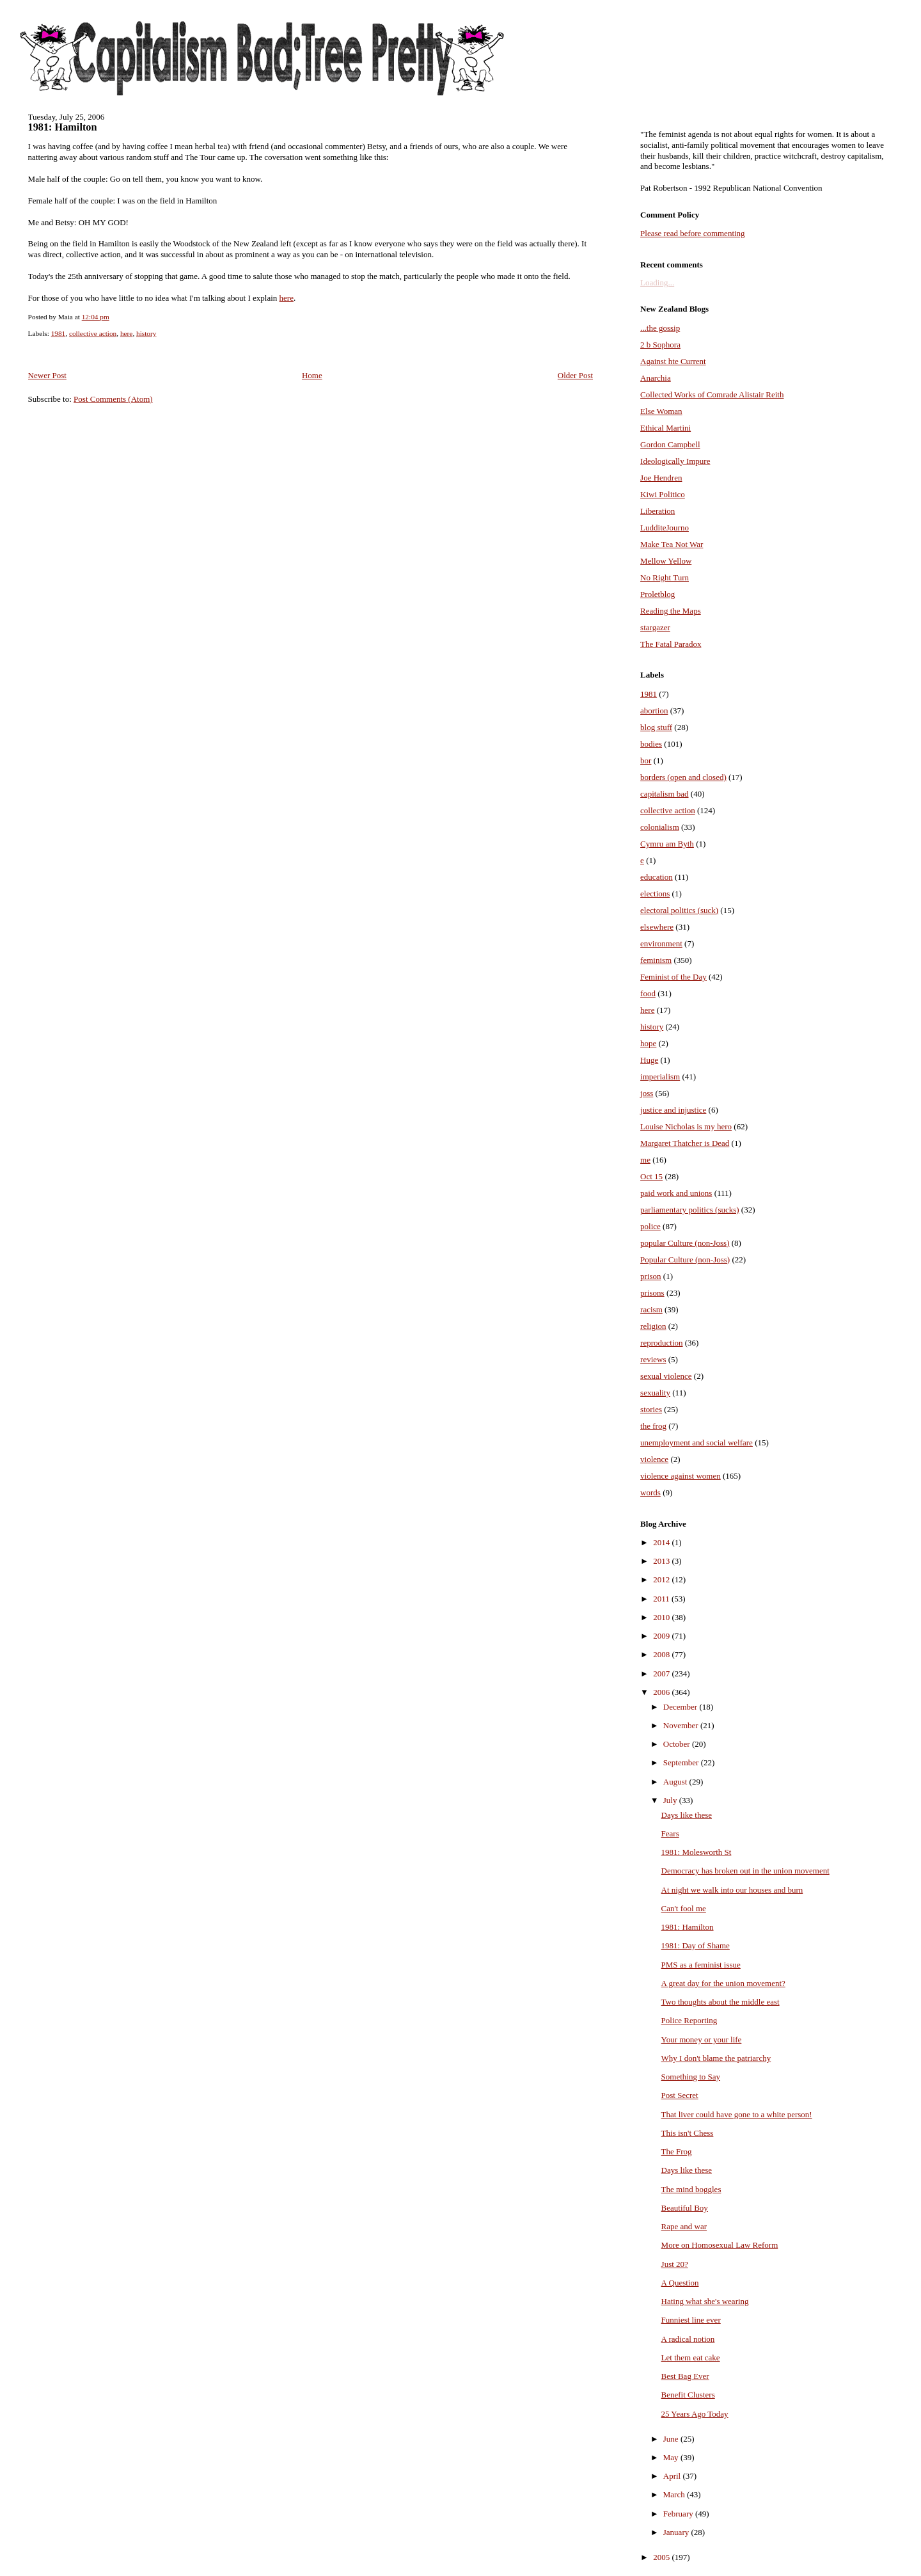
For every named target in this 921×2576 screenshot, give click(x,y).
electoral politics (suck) (679, 910)
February (679, 2513)
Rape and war (684, 2226)
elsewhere (656, 927)
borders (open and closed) (683, 777)
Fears (670, 1833)
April (673, 2476)
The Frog (676, 2151)
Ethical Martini (665, 428)
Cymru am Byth (667, 843)
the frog (653, 1426)
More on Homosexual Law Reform (719, 2245)
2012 (662, 1579)
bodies (651, 744)
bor (645, 760)
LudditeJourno (664, 527)
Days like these (686, 1815)
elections (655, 893)
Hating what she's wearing (705, 2301)
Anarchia (655, 378)
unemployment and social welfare (696, 1442)
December (681, 1707)
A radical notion (688, 2339)
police (650, 1226)
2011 (662, 1598)
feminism (656, 960)
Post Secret (679, 2095)
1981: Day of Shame (695, 1945)
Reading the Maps (670, 611)
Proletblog (657, 594)
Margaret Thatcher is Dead (684, 1143)
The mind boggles (691, 2189)
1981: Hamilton (62, 127)
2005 (662, 2557)
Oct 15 (651, 1176)
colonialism (659, 827)
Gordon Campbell (670, 444)
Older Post (575, 375)
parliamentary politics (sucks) (689, 1209)
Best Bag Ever (685, 2376)
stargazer (655, 627)
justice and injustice (673, 1110)
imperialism (660, 1076)
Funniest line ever (691, 2320)
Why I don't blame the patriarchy (716, 2058)
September (682, 1762)
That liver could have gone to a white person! (736, 2114)
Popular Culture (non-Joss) (685, 1259)
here (286, 298)
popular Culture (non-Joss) (684, 1243)
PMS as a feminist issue (701, 1964)
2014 (662, 1542)
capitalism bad (664, 794)
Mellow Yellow (665, 561)
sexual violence (666, 1376)
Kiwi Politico (662, 494)
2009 (662, 1636)
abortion (654, 710)
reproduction (661, 1343)
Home (312, 375)
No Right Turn (664, 577)
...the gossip (660, 328)
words (650, 1492)
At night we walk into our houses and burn (732, 1890)
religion (653, 1326)
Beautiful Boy (684, 2208)
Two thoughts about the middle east (720, 2002)
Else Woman (661, 411)
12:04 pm (95, 317)
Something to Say (690, 2076)
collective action (92, 333)
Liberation (657, 511)
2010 (662, 1617)
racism (651, 1309)
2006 (662, 1692)
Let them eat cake (690, 2357)
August (676, 1781)
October (677, 1744)
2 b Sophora (660, 344)
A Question (680, 2282)
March (675, 2494)
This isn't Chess (687, 2133)
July (671, 1800)
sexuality (655, 1392)
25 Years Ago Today (694, 2414)
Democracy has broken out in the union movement (745, 1870)
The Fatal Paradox (670, 644)
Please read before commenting (692, 233)
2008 (662, 1654)
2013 (662, 1561)
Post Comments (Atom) (113, 399)
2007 (662, 1673)
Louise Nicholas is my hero (686, 1126)
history (146, 333)
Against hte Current (673, 361)
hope (648, 1043)
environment (661, 943)
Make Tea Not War (671, 544)
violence (654, 1459)
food (648, 993)
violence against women (680, 1476)
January (677, 2532)
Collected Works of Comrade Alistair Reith (711, 394)
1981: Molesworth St (696, 1852)
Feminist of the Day (673, 977)
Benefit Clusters (688, 2394)
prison (650, 1276)
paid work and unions (676, 1193)
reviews (653, 1359)
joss (646, 1093)
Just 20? (674, 2264)
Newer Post (47, 375)
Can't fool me (683, 1908)
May (672, 2457)
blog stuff (656, 727)
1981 (58, 333)
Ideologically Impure (675, 461)
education (656, 877)
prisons (652, 1293)
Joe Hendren (661, 477)
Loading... (657, 282)
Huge (649, 1060)
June (672, 2439)
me (645, 1160)
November (681, 1725)
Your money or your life (701, 2039)
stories (651, 1409)
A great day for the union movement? (723, 1983)
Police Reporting (689, 2020)
